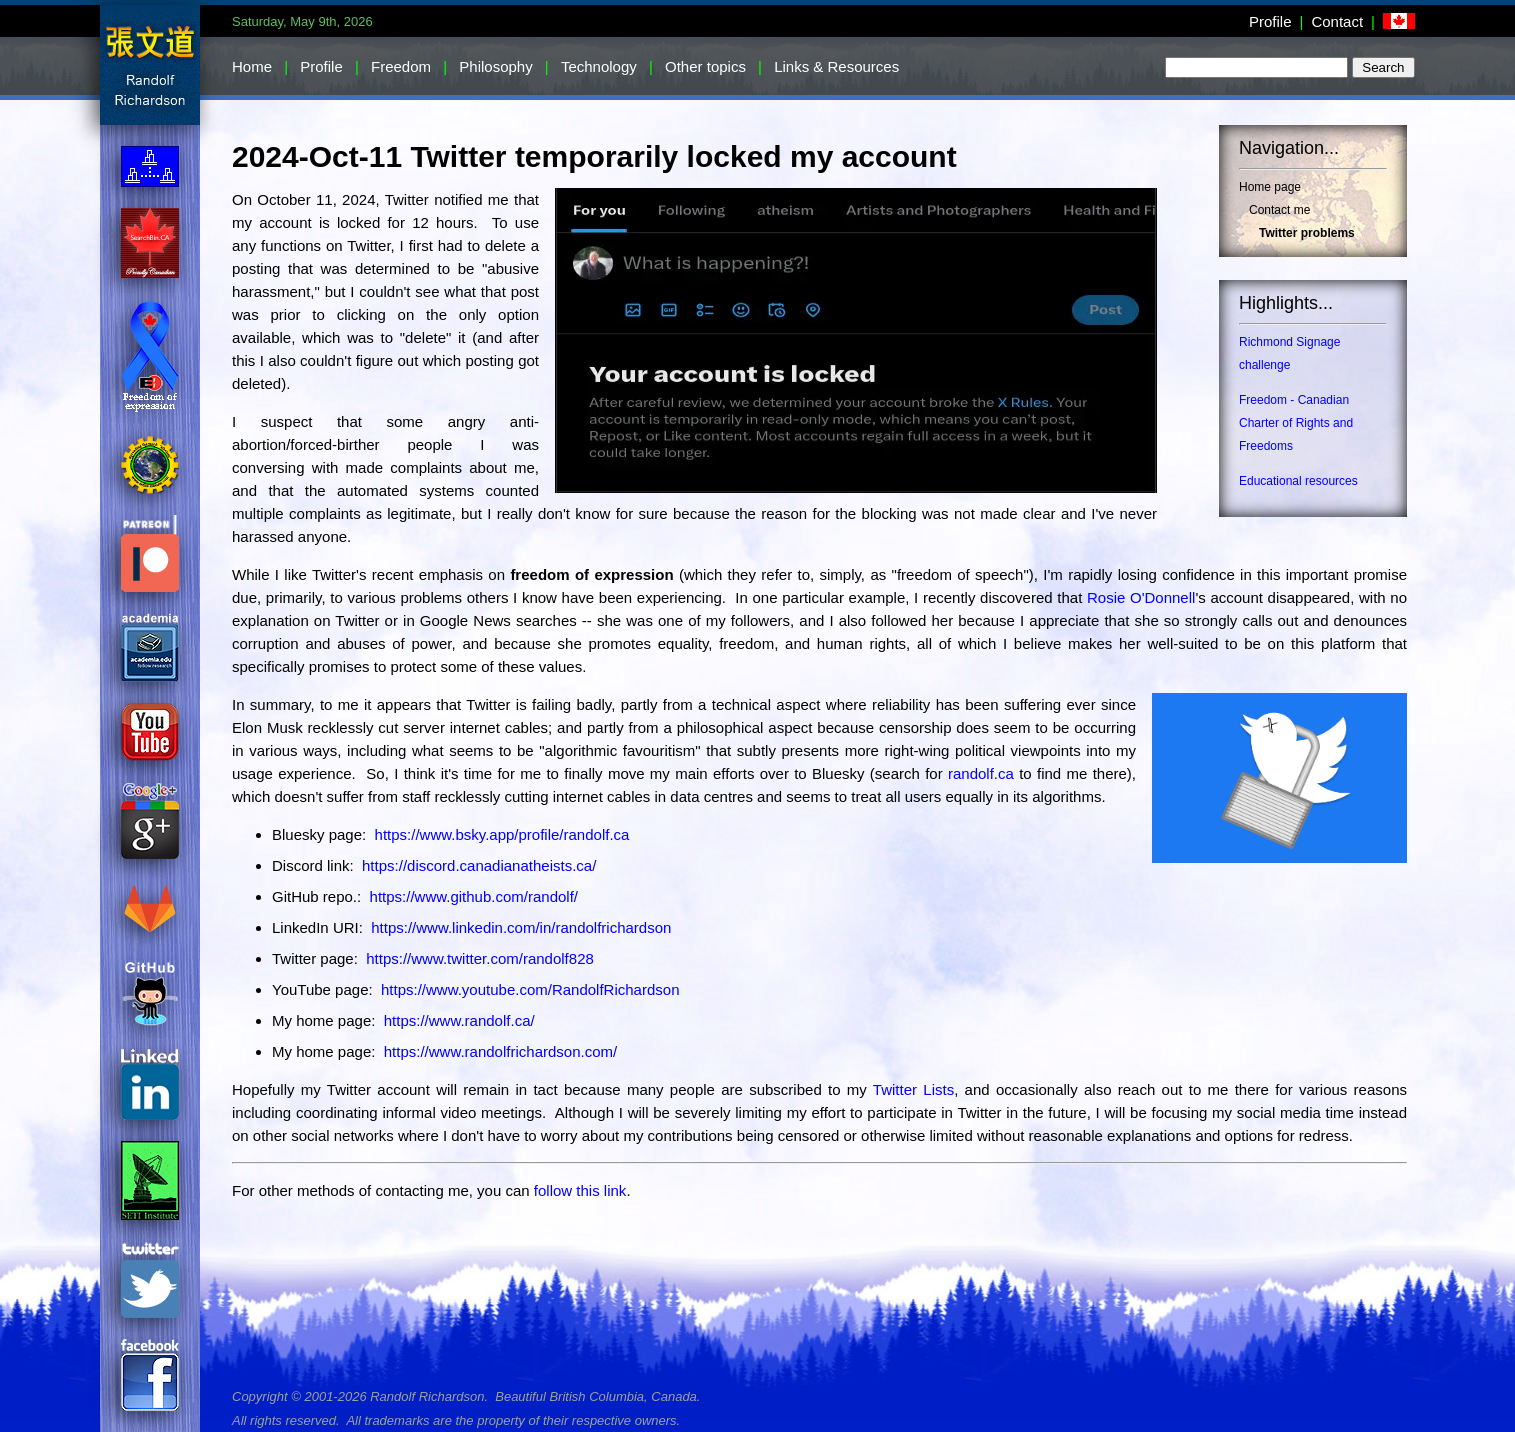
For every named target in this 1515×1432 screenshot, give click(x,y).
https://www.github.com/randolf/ (474, 896)
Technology (599, 66)
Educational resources (1298, 481)
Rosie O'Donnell (1141, 597)
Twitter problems (1307, 233)
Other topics (705, 66)
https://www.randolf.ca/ (459, 1020)
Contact (1337, 21)
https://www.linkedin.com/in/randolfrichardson (521, 927)
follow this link (580, 1190)
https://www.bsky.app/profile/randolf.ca (502, 834)
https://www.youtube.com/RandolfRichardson (530, 989)
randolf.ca (981, 773)
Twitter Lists (913, 1089)
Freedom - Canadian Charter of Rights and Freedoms (1296, 423)
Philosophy (495, 66)
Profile (1270, 21)
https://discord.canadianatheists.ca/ (479, 865)
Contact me (1279, 210)
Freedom (401, 66)
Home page (1270, 187)
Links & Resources (836, 66)
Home (252, 66)
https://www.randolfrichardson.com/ (500, 1051)
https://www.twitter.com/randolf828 (480, 958)
